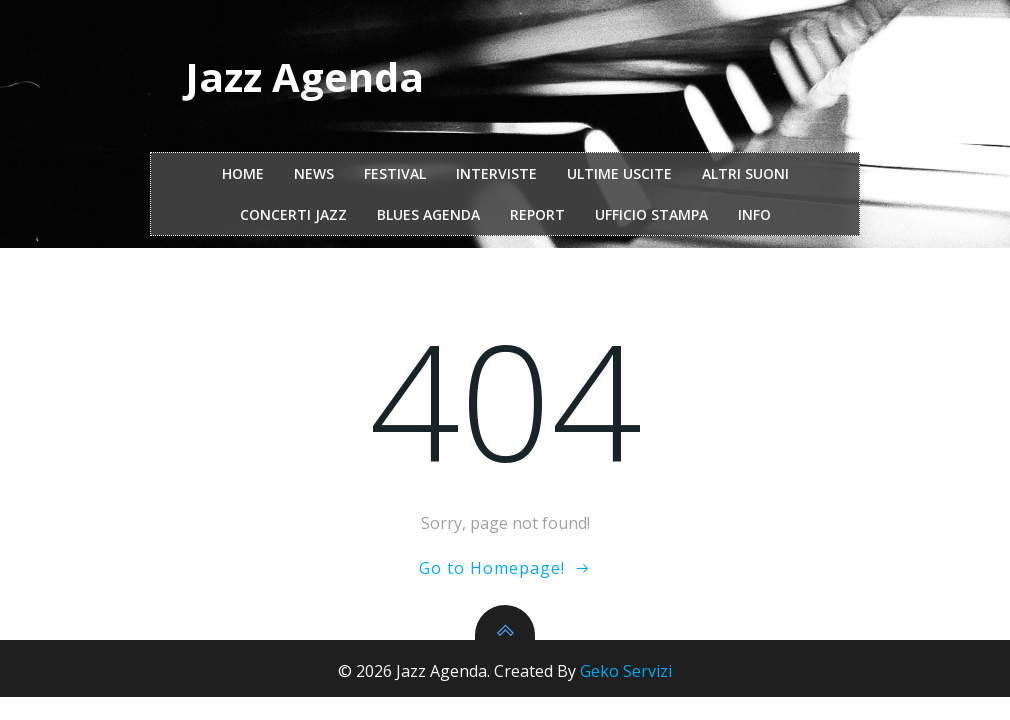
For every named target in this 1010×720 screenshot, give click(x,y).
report (537, 214)
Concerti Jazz (293, 214)
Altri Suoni (745, 173)
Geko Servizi (626, 671)
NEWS (314, 173)
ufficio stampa (651, 214)
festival (395, 173)
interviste (496, 173)
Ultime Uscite (619, 173)
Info (754, 214)
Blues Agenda (428, 214)
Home (243, 173)
